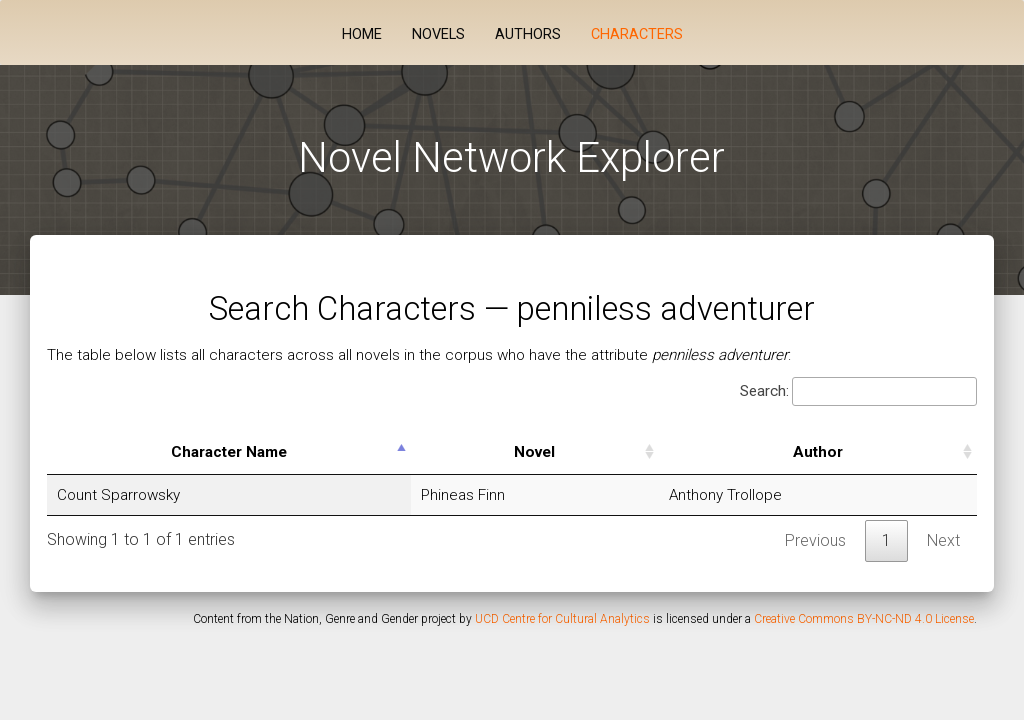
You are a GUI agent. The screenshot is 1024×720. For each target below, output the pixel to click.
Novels (438, 34)
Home (362, 34)
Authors (528, 34)
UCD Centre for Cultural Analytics (562, 619)
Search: (858, 391)
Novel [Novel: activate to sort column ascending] (534, 452)
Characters (637, 34)
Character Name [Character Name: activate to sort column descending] (229, 452)
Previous (815, 540)
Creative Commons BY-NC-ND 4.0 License (864, 619)
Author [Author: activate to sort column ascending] (818, 452)
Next (943, 540)
